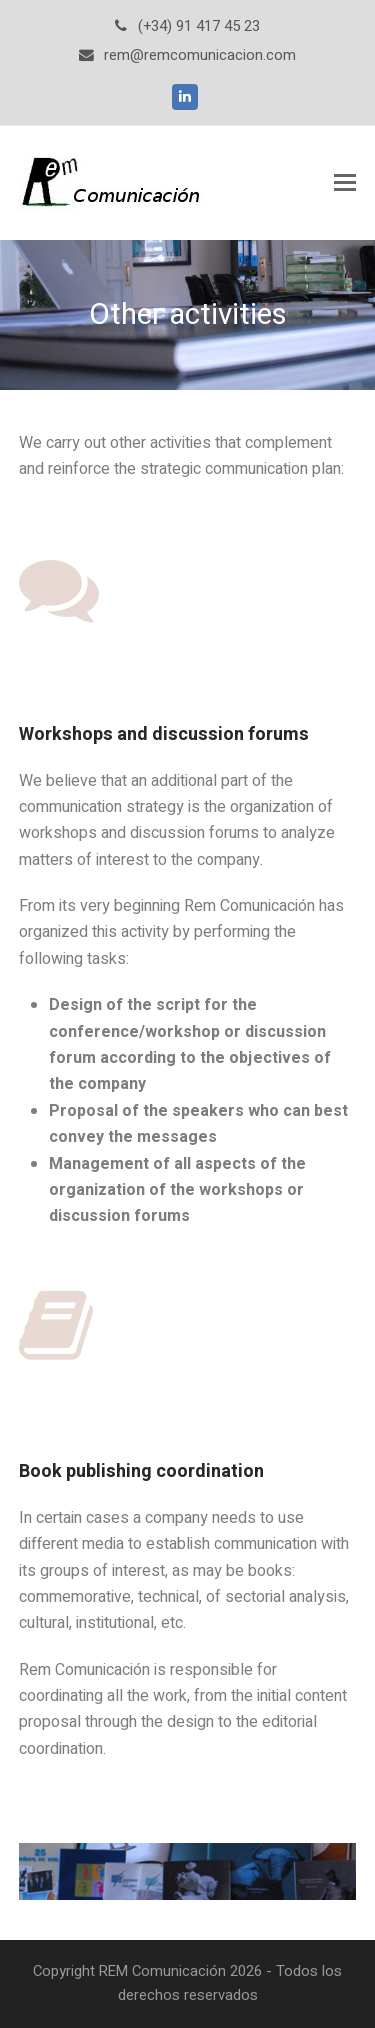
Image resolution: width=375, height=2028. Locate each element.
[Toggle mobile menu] (345, 183)
